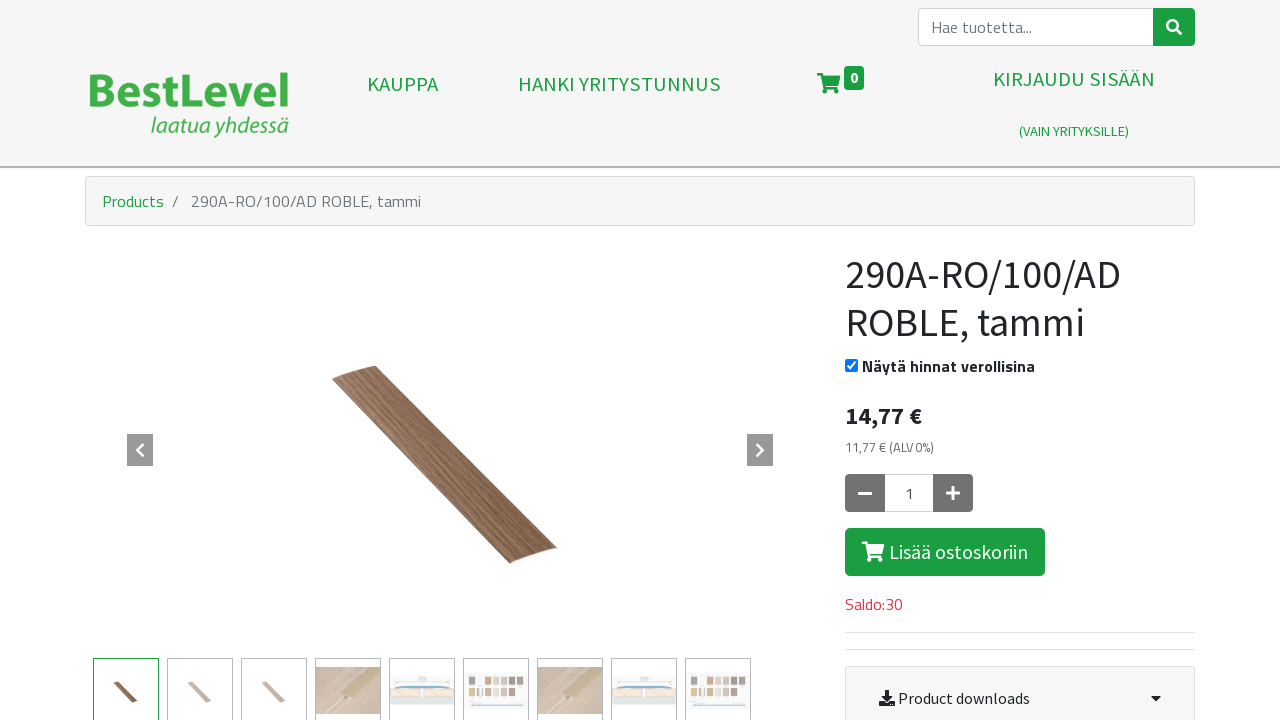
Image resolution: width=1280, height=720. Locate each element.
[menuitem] (402, 106)
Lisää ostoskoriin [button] (945, 551)
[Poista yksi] (865, 493)
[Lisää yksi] (953, 493)
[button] (140, 450)
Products (133, 201)
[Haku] (1174, 27)
